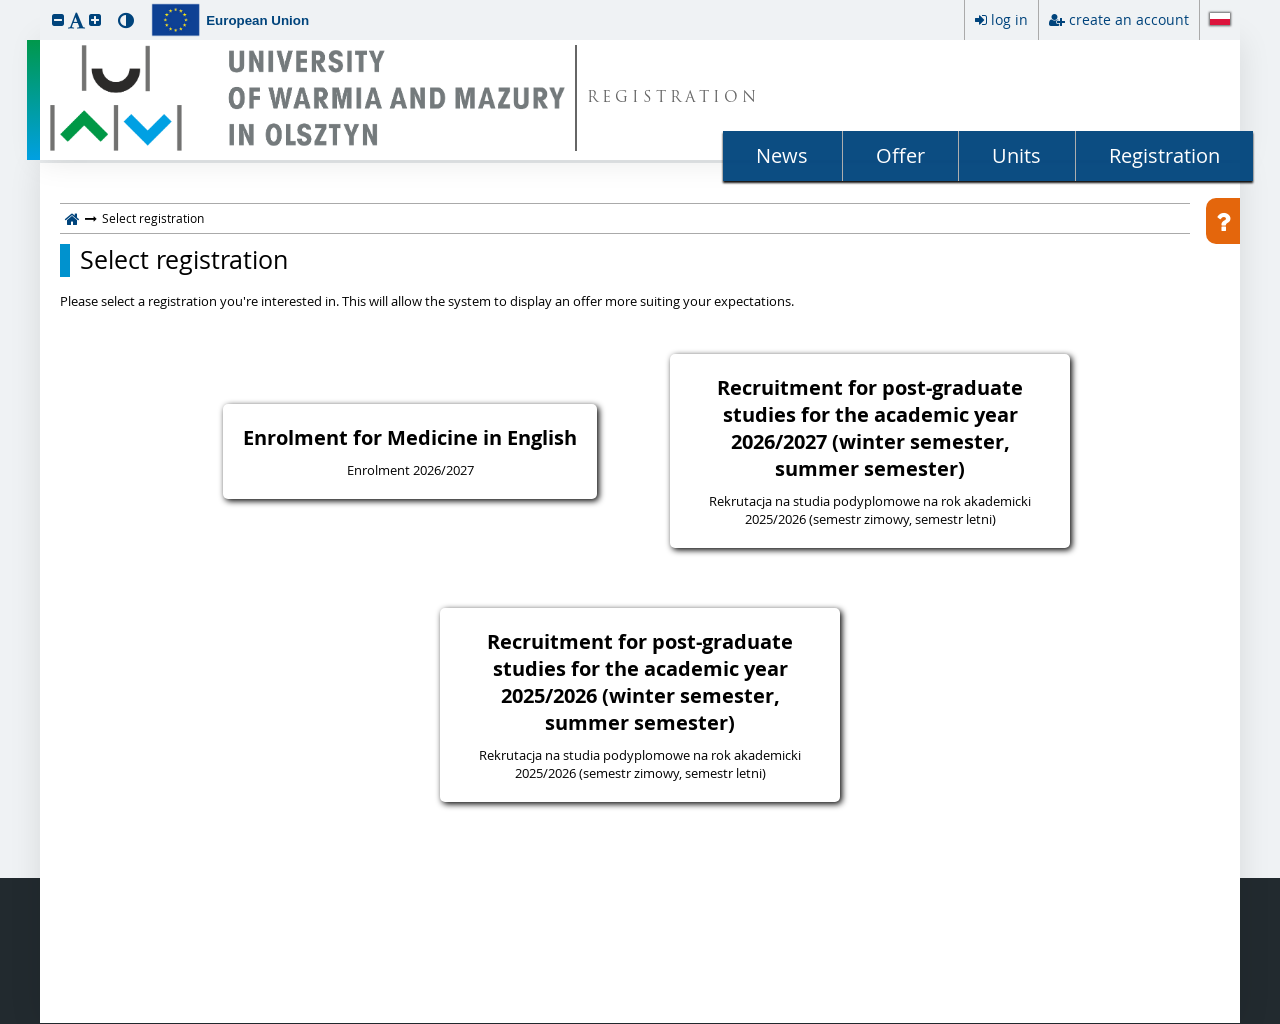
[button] (58, 19)
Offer (900, 155)
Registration (1164, 155)
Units (1016, 155)
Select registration (184, 260)
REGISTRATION (673, 98)
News (782, 155)
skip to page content (5, 5)
